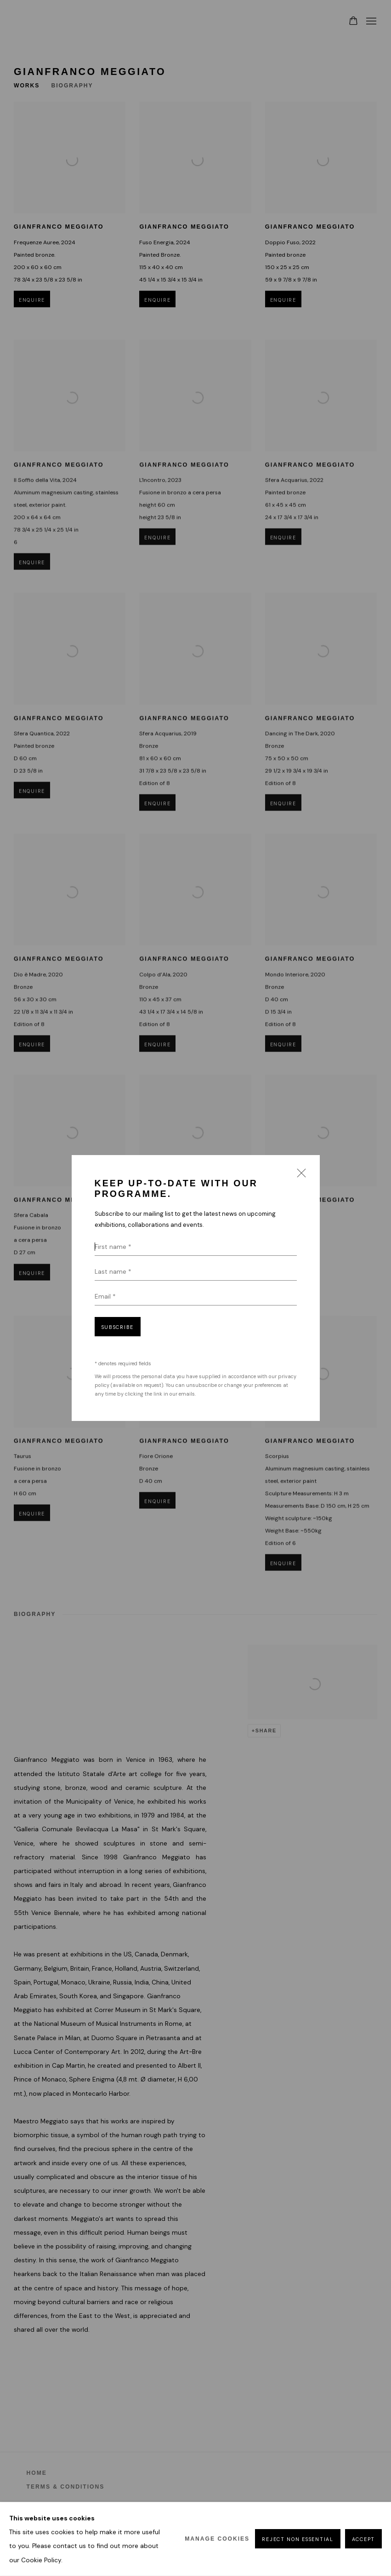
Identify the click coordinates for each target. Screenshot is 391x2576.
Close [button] (299, 1176)
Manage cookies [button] (217, 2539)
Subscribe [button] (118, 1327)
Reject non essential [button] (297, 2539)
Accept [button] (363, 2539)
